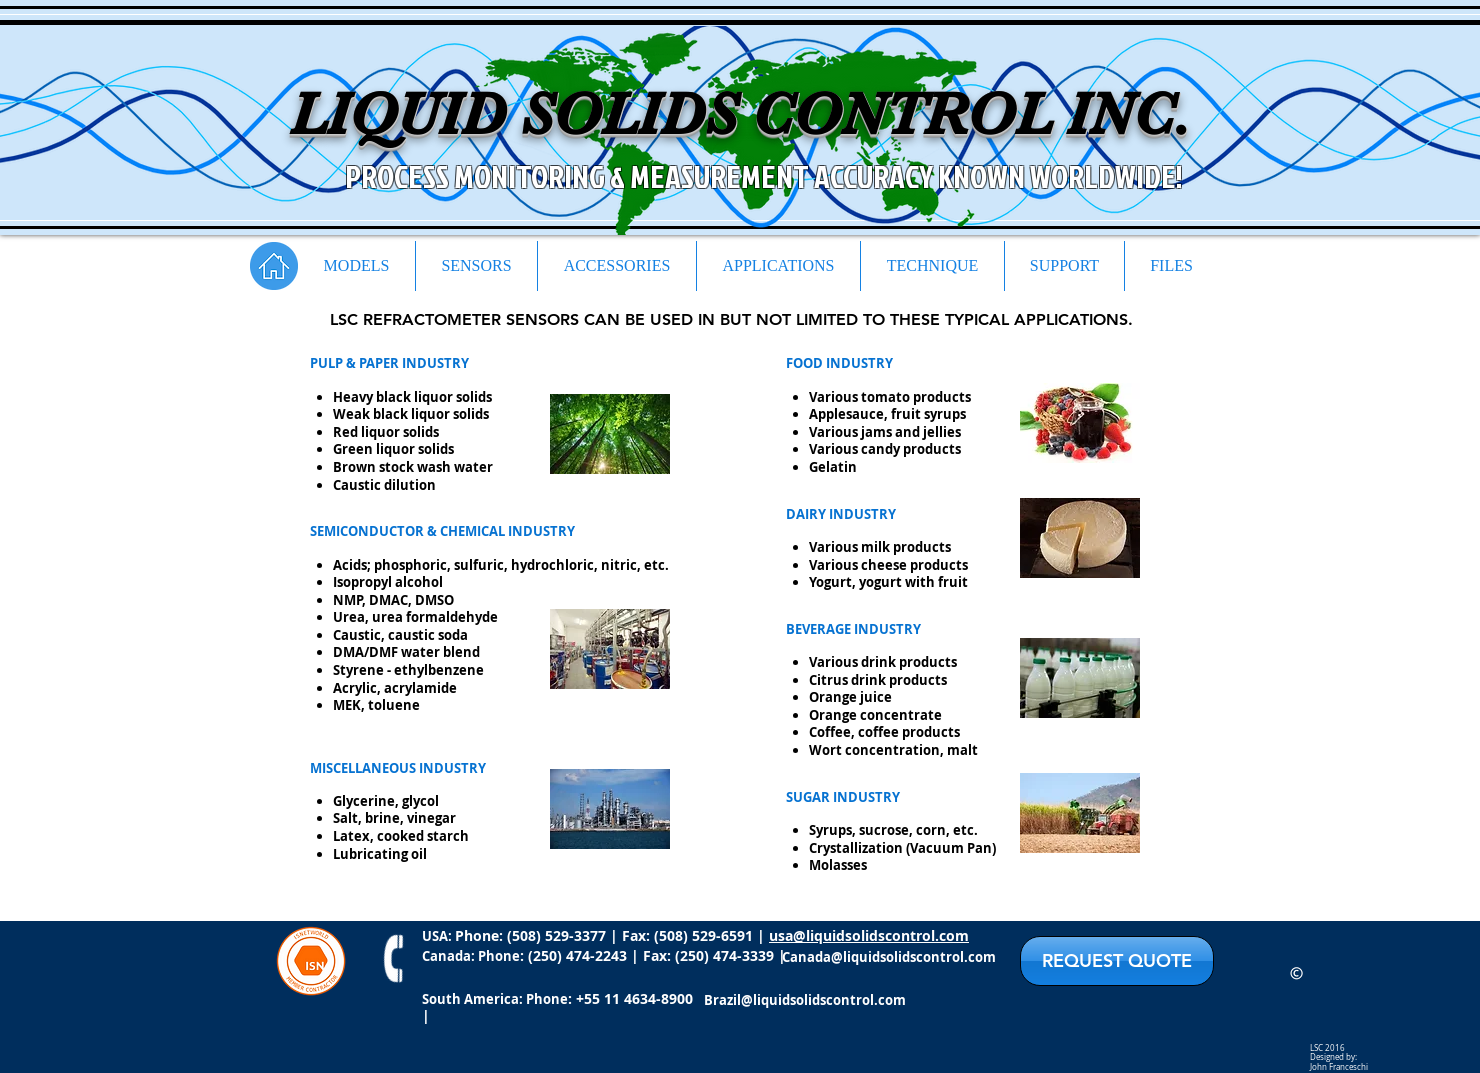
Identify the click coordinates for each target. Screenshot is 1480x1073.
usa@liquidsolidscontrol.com (869, 935)
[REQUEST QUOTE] (1117, 961)
